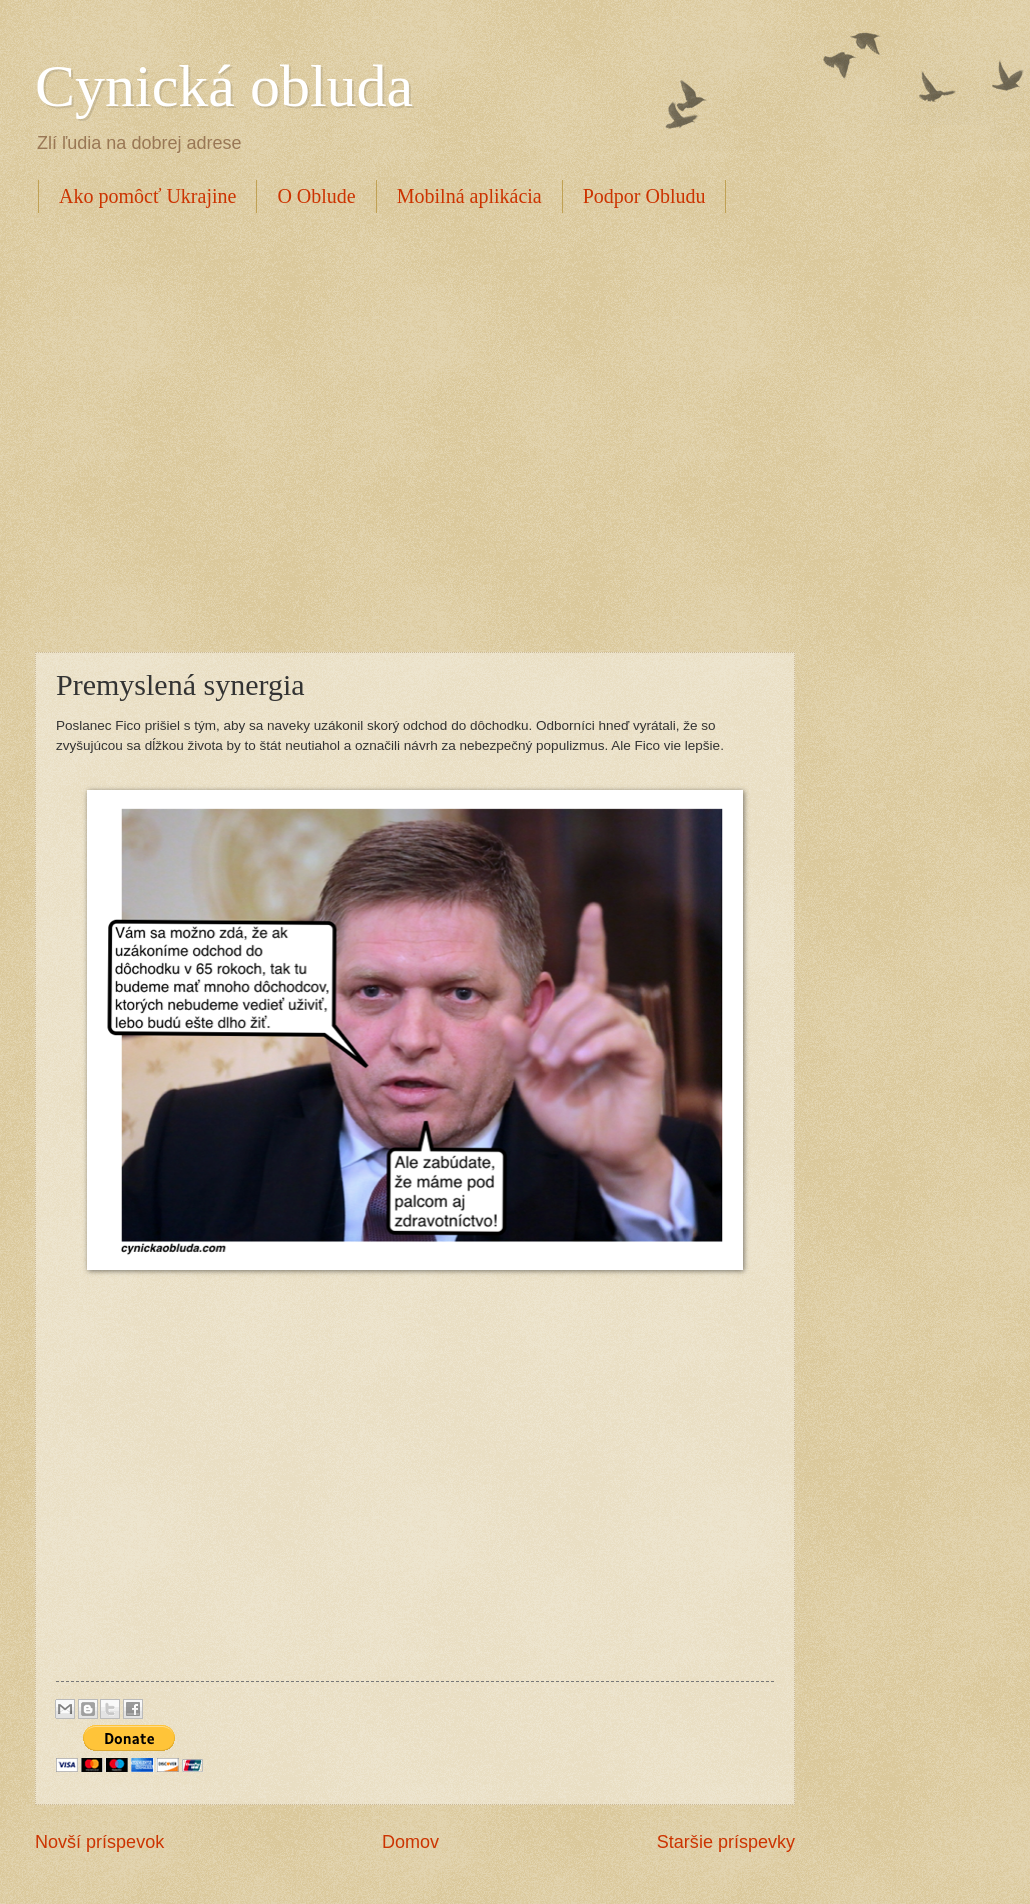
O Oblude (316, 196)
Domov (410, 1842)
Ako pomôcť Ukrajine (147, 196)
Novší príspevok (99, 1842)
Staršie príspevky (726, 1842)
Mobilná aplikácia (469, 196)
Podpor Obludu (644, 196)
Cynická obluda (224, 86)
